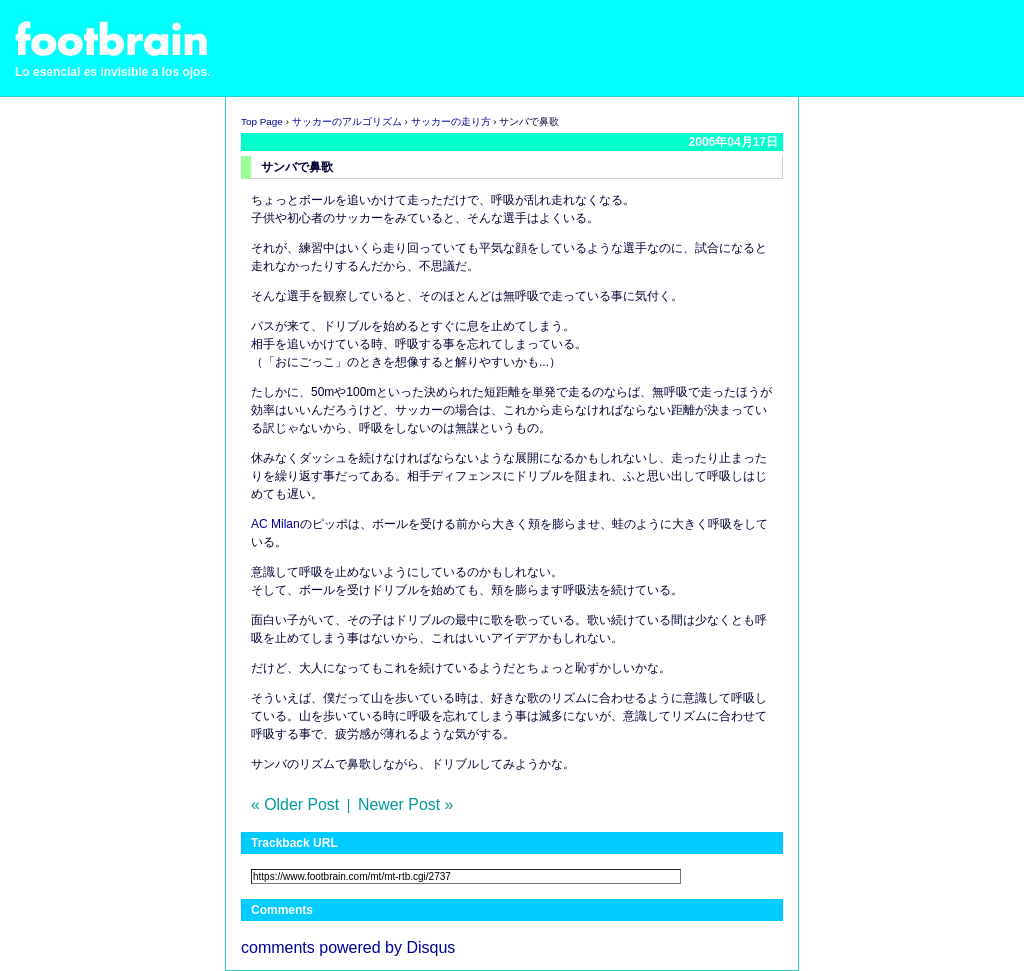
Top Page (262, 121)
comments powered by (348, 947)
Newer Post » (405, 804)
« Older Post (295, 804)
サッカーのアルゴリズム (347, 121)
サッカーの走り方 (451, 121)
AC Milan (275, 524)
